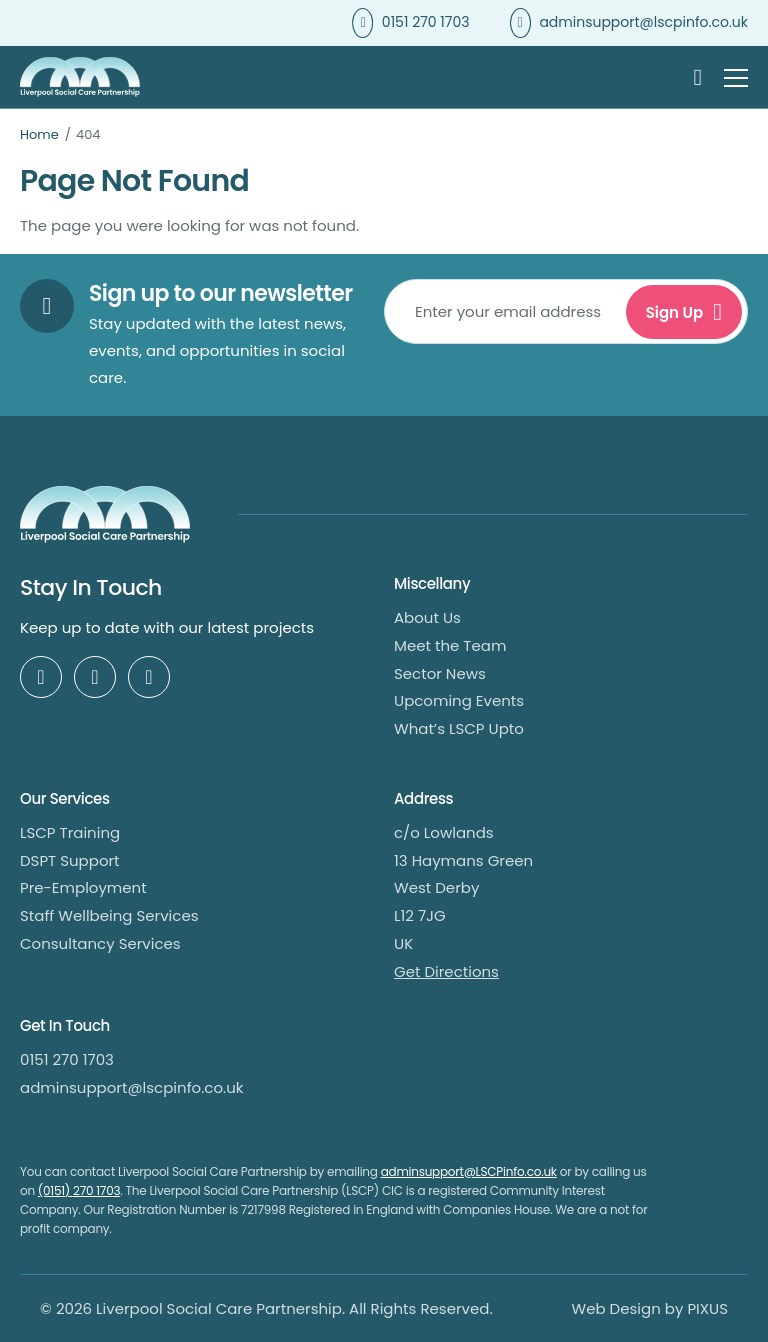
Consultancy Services (100, 943)
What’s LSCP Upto (459, 728)
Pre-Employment (83, 887)
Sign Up (675, 312)
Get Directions (446, 971)
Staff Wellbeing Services (109, 915)
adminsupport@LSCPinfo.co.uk (469, 1171)
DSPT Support (70, 860)
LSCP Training (70, 832)
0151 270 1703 (426, 22)
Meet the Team (450, 645)
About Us (427, 617)
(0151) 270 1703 (79, 1190)
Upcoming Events (459, 700)
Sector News (440, 673)
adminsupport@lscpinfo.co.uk (643, 22)
